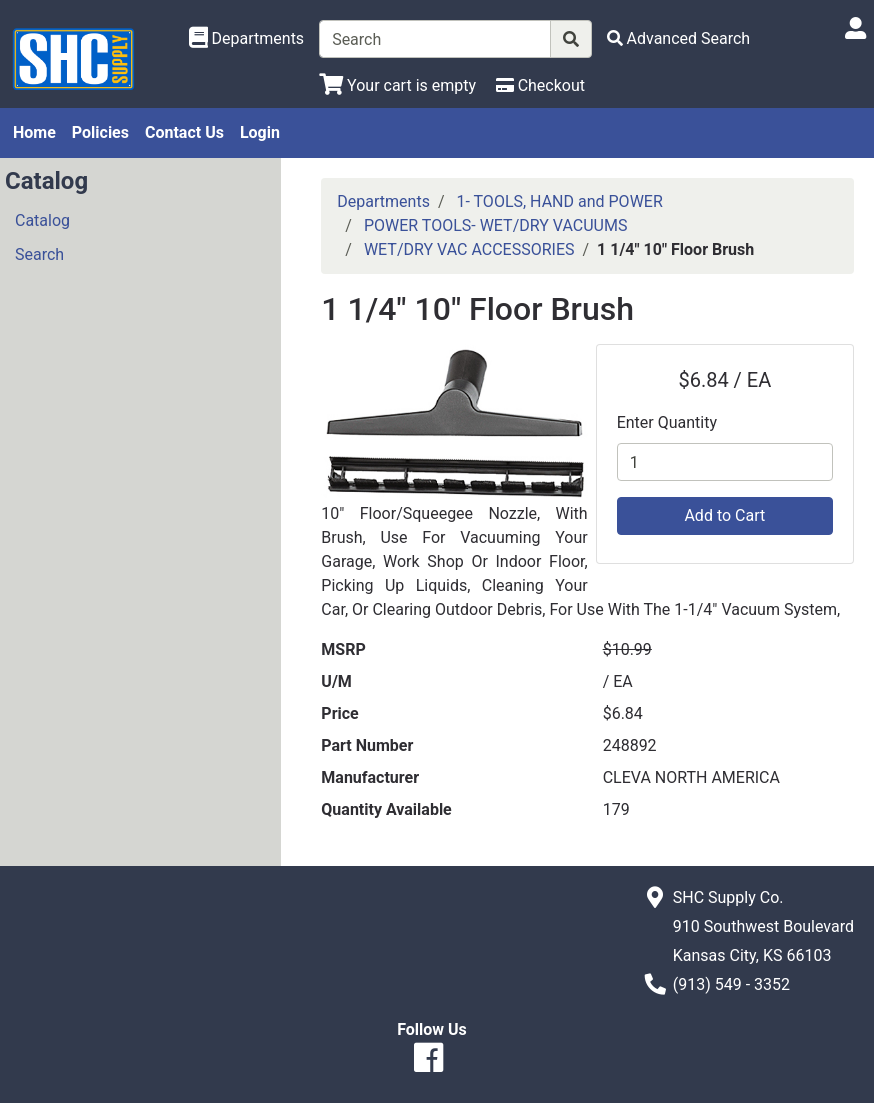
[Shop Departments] (247, 39)
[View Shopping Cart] (397, 85)
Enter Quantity (667, 422)
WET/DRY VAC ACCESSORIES (469, 249)
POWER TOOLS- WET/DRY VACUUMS (496, 225)
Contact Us (184, 132)
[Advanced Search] (679, 38)
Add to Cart (724, 515)
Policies (100, 132)
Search (39, 254)
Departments (383, 201)
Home (34, 132)
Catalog (42, 220)
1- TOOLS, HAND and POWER (559, 201)
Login (260, 132)
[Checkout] (540, 85)
